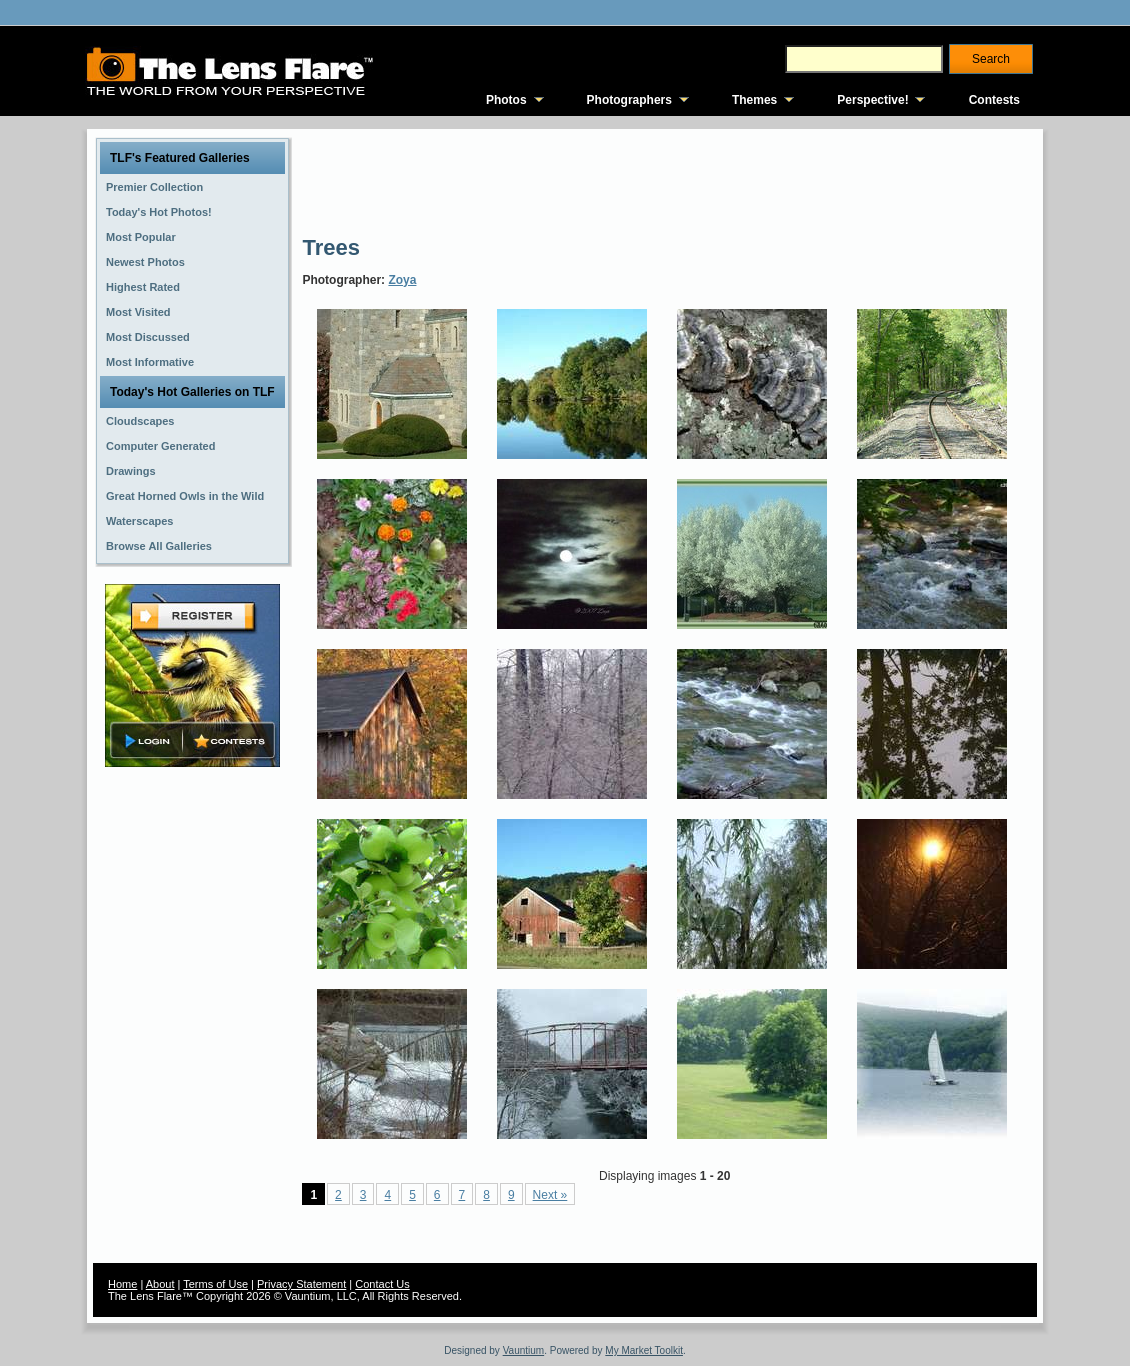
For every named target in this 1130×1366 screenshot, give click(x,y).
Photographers (629, 100)
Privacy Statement (301, 1284)
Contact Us (382, 1284)
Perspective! (872, 100)
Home (122, 1284)
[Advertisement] (666, 180)
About (160, 1284)
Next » (550, 1195)
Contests (994, 100)
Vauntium (524, 1350)
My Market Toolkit (644, 1350)
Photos (506, 100)
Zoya (402, 280)
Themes (754, 100)
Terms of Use (215, 1284)
